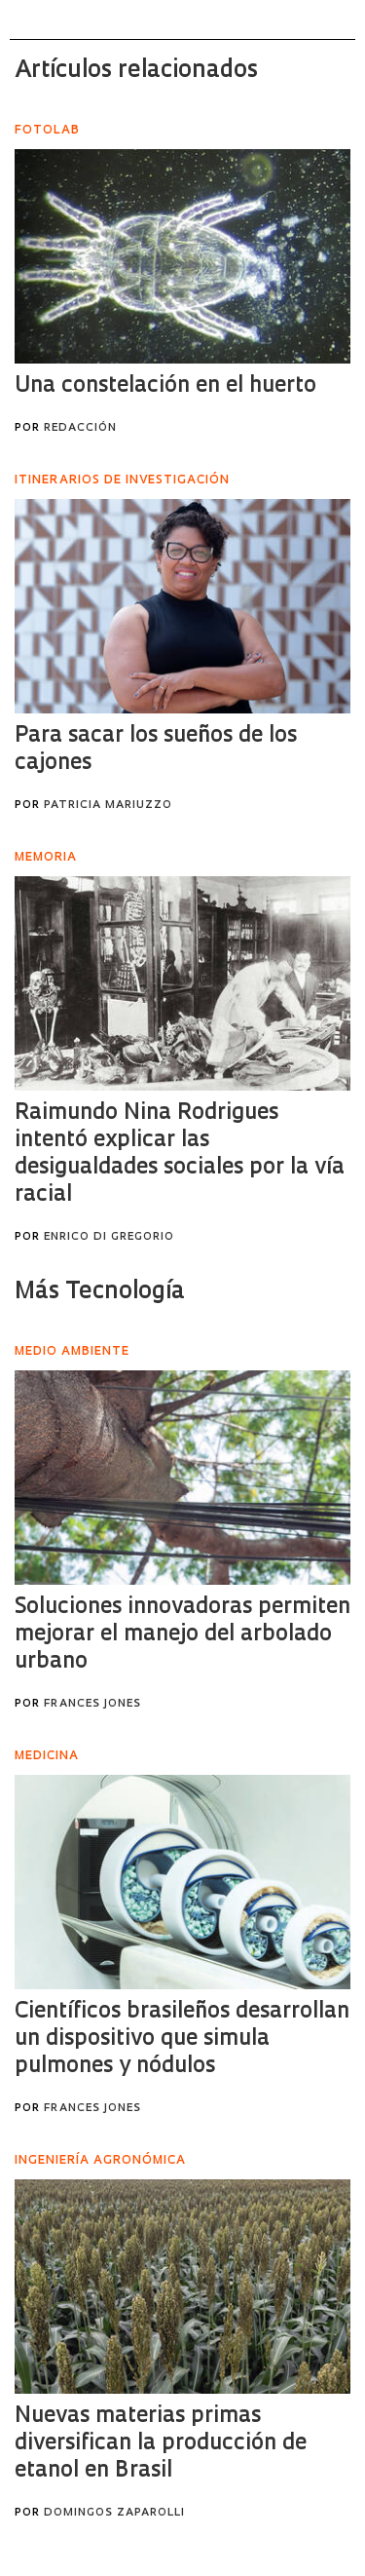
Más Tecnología (100, 1292)
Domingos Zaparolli (114, 2513)
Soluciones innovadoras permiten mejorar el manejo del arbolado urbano (182, 1634)
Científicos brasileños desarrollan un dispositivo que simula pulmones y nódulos (182, 2039)
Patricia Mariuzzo (108, 805)
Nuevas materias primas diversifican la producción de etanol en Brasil (161, 2443)
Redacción (80, 428)
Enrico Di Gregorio (109, 1237)
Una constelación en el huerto (165, 386)
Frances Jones (92, 1704)
